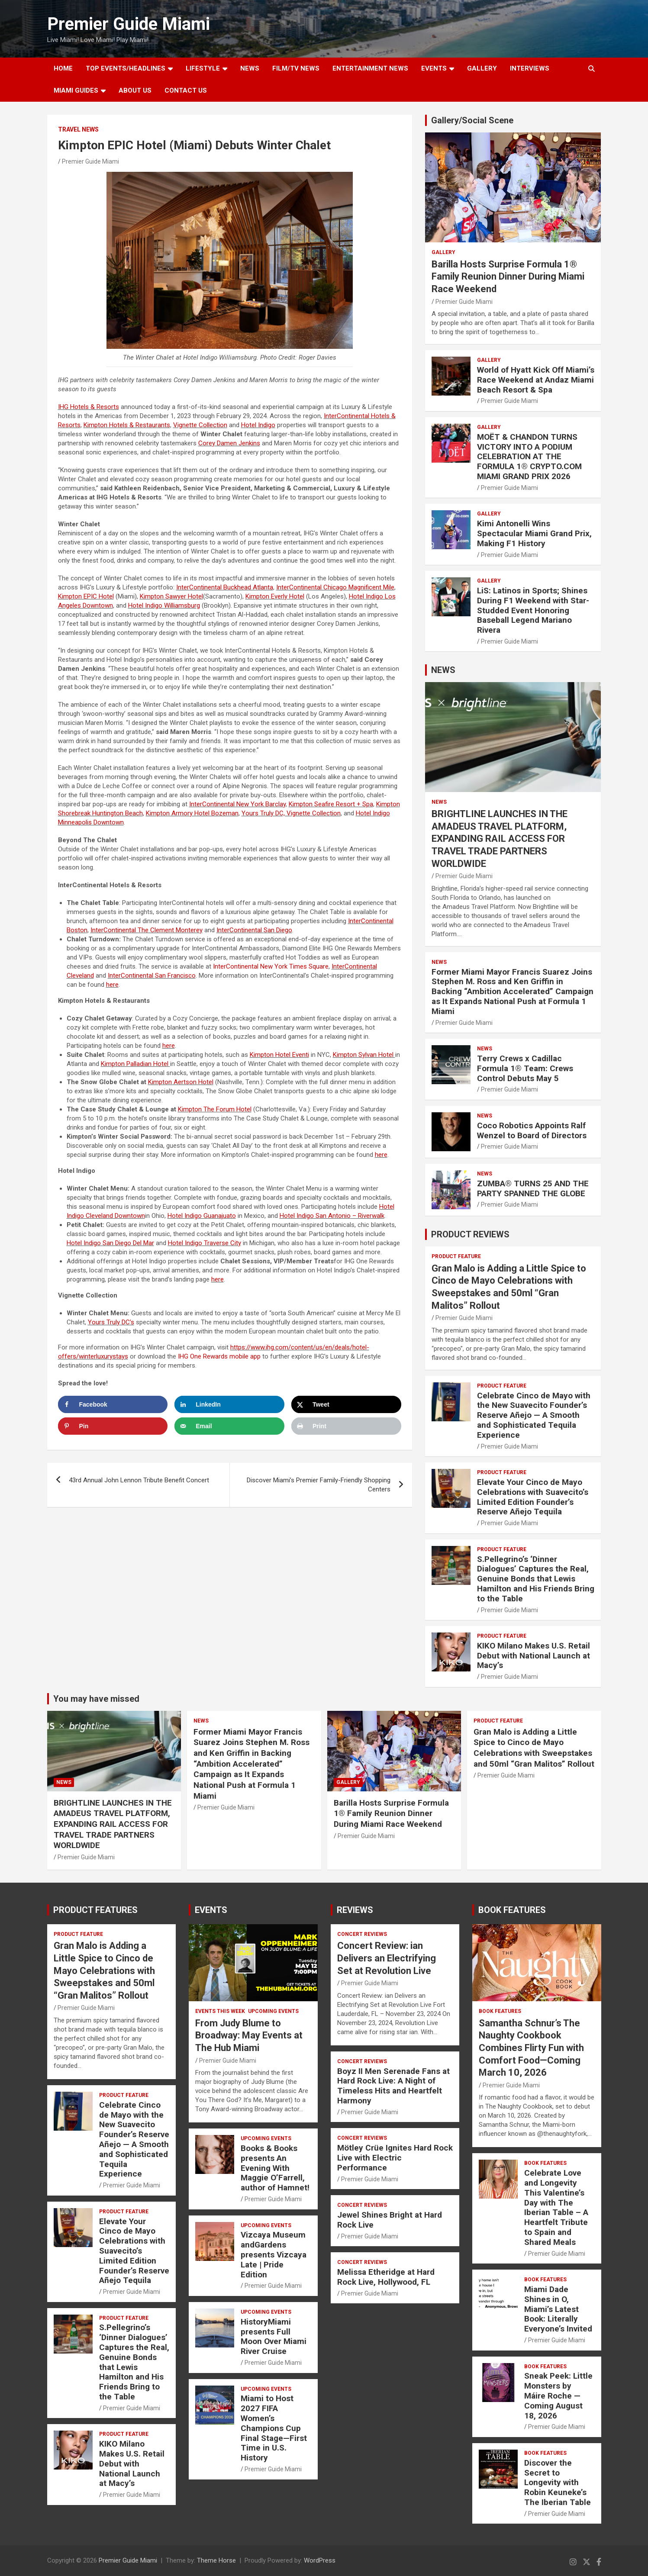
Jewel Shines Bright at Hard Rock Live (389, 2220)
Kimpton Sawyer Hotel (171, 596)
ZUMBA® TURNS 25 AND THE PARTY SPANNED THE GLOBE (533, 1188)
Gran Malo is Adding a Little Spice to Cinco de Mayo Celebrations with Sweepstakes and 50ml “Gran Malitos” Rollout (534, 1748)
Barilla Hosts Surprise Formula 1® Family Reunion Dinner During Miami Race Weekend (508, 276)
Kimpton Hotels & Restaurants (127, 425)
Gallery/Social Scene (472, 120)
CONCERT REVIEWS (362, 1934)
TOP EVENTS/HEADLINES (125, 68)
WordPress (319, 2560)
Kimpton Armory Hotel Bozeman (192, 813)
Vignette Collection (200, 425)
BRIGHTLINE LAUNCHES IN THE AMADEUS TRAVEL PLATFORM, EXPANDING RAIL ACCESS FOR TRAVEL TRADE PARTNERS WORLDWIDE (499, 838)
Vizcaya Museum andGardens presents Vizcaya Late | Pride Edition (273, 2254)
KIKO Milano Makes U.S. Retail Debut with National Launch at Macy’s (533, 1656)
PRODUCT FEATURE (456, 1256)
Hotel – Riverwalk (332, 1216)
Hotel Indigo (258, 425)
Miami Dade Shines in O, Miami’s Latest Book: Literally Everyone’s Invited (558, 2309)
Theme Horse (216, 2560)
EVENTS (434, 68)
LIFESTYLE (203, 68)
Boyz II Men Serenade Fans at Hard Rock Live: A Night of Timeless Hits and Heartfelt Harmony (393, 2086)
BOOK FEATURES (512, 1910)
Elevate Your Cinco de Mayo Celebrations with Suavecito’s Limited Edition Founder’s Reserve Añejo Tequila (532, 1497)
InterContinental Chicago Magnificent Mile (335, 587)
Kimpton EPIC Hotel (86, 596)
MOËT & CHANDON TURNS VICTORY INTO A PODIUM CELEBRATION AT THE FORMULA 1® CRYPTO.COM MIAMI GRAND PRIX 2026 (529, 456)
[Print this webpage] (346, 1426)
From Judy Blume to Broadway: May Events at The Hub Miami (249, 2035)
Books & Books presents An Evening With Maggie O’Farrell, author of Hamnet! (275, 2168)
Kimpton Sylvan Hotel (364, 1055)
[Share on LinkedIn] (229, 1404)
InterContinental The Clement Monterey (146, 930)
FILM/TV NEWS (295, 68)
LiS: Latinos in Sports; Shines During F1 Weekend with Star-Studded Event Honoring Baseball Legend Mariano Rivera (533, 610)
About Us (135, 90)
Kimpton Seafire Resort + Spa (331, 804)
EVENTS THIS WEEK (220, 2011)
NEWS (249, 68)
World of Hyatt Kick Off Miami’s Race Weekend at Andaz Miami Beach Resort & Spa (535, 380)
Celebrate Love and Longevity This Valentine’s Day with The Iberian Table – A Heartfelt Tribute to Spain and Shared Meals (556, 2207)
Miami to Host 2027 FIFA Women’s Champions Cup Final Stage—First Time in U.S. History (274, 2428)
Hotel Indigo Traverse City (204, 1243)
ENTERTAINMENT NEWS (370, 68)
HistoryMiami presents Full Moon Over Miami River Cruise (273, 2336)
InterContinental (254, 930)
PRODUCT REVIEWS (470, 1234)
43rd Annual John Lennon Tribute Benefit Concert (139, 1480)
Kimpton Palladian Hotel (135, 1064)
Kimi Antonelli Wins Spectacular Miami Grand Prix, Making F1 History (534, 533)
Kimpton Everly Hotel (274, 596)
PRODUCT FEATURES (95, 1910)
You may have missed (96, 1699)
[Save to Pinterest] (113, 1426)
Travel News (78, 129)
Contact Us (185, 90)
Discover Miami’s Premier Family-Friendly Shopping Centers (318, 1484)
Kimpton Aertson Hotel (180, 1082)
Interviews (529, 68)
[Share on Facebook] (113, 1404)
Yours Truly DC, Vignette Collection (291, 813)
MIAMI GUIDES (76, 90)
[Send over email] (229, 1426)
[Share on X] (346, 1404)
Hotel (164, 605)
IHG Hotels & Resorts (88, 407)
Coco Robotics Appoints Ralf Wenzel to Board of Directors (532, 1130)
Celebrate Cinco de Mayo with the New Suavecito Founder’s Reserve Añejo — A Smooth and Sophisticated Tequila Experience (533, 1415)
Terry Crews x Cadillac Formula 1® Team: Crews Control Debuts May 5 (525, 1068)
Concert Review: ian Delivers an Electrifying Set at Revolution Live (386, 1958)
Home (63, 68)
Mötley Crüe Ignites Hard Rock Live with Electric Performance (395, 2158)
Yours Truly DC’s (111, 1322)
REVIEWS (355, 1910)
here (112, 985)
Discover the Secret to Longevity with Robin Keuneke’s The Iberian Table (557, 2482)
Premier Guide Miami (128, 24)
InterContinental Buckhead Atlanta (224, 587)
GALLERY (482, 68)
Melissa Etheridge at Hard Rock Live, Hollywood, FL (386, 2277)
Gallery (443, 252)
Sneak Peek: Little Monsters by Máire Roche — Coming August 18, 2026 (558, 2395)
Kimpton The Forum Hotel (214, 1109)
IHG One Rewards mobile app (219, 1356)
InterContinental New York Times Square (271, 966)
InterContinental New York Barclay (237, 804)
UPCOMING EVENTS (273, 2011)
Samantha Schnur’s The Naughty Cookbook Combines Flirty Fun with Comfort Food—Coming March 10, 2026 (531, 2048)
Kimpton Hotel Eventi (279, 1055)
